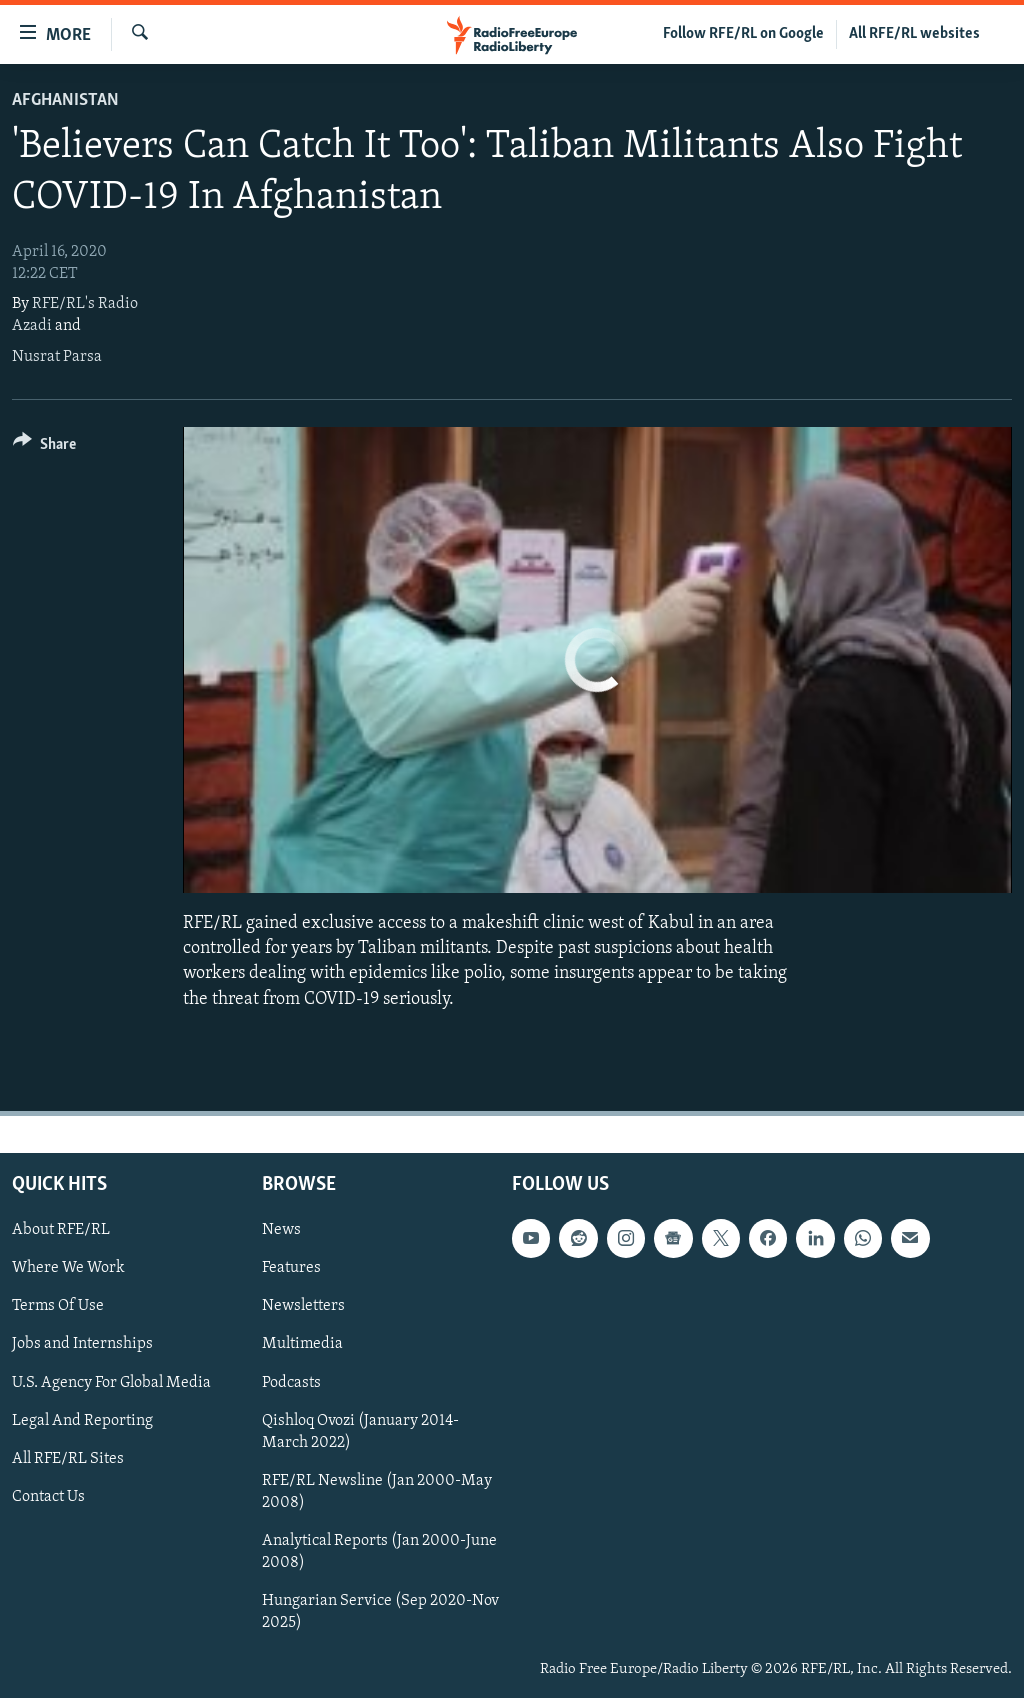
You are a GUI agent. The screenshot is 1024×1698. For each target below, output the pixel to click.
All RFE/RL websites (914, 34)
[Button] (44, 447)
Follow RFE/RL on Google (743, 34)
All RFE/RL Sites (68, 1458)
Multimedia (302, 1344)
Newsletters (303, 1306)
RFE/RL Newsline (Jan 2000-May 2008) (377, 1491)
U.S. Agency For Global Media (111, 1382)
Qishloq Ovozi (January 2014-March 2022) (360, 1431)
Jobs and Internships (82, 1344)
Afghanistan (65, 100)
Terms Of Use (58, 1306)
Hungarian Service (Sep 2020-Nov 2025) (380, 1612)
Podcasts (291, 1382)
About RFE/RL (61, 1230)
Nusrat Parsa (57, 357)
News (281, 1230)
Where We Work (68, 1268)
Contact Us (48, 1496)
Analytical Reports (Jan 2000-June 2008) (379, 1552)
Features (291, 1268)
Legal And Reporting (82, 1420)
